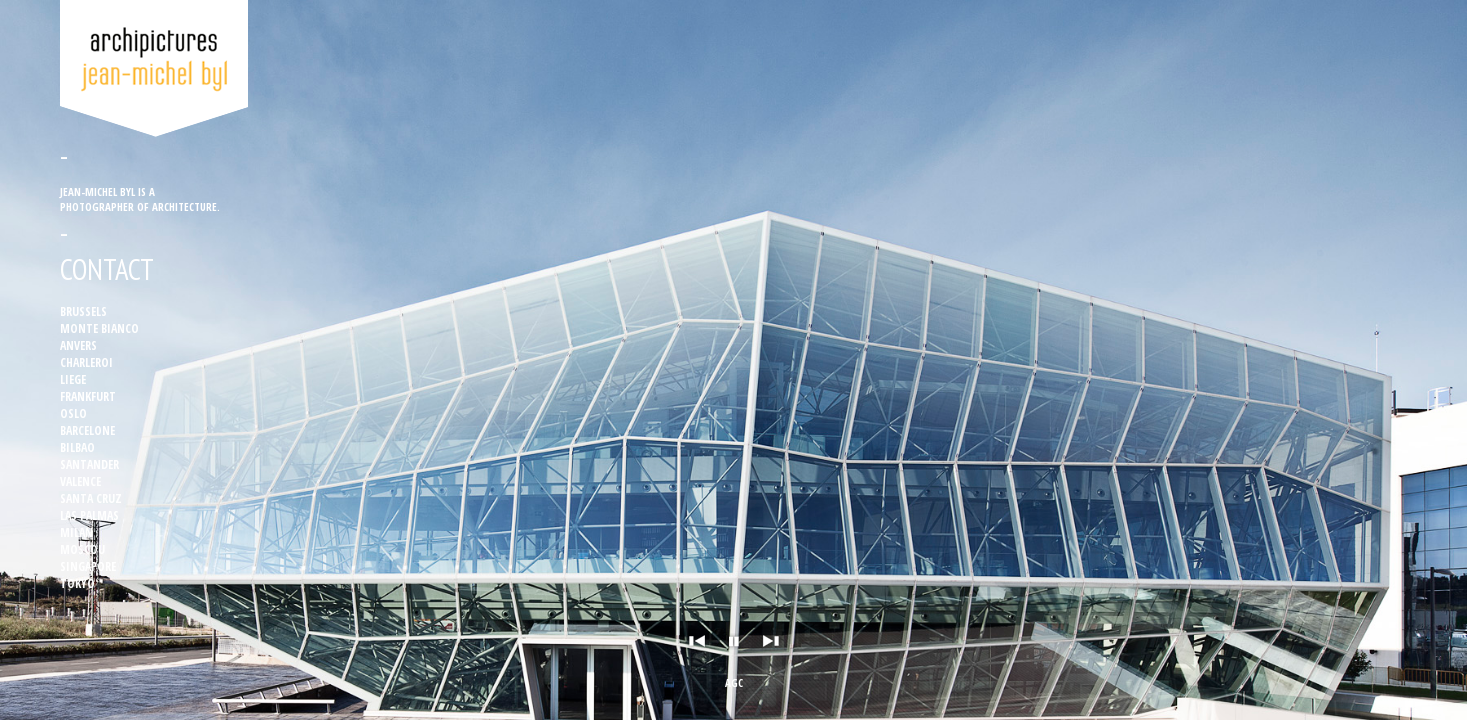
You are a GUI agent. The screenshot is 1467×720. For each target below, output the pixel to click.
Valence (80, 481)
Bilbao (77, 447)
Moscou (82, 549)
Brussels (83, 311)
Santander (89, 464)
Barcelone (87, 430)
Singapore (88, 566)
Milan (76, 532)
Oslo (73, 413)
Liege (73, 379)
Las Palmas (89, 515)
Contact (107, 269)
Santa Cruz (91, 498)
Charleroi (86, 362)
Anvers (78, 345)
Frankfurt (88, 396)
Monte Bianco (99, 328)
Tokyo (77, 583)
